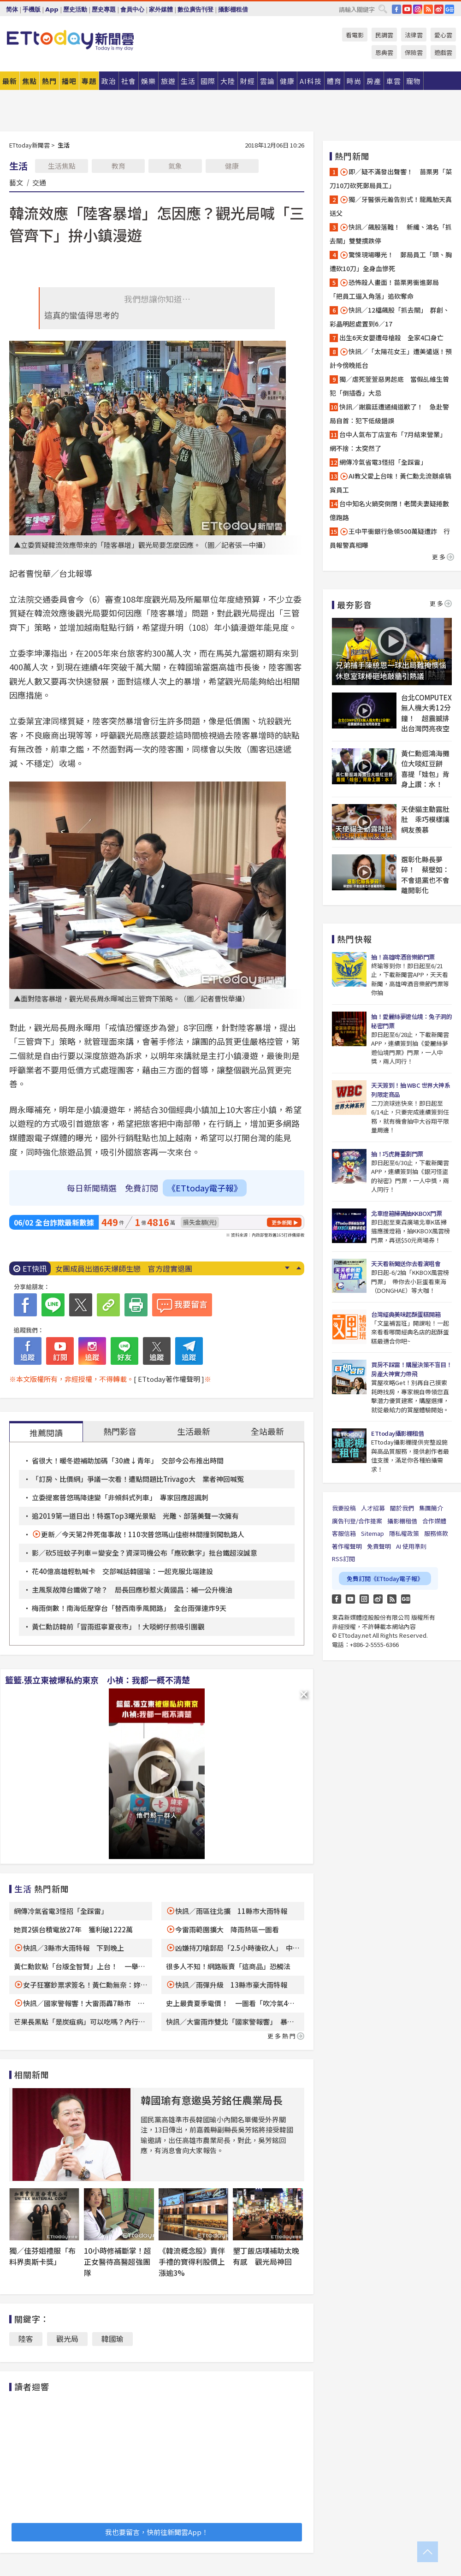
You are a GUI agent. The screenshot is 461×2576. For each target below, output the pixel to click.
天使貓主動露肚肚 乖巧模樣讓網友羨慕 (425, 819)
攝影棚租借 (233, 9)
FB (396, 9)
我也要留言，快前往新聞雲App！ (156, 2532)
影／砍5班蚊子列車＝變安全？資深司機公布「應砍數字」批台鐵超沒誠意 (144, 1552)
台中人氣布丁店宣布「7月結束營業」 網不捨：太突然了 (389, 441)
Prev (298, 1268)
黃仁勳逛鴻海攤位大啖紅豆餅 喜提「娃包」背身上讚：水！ (425, 768)
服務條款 (436, 1533)
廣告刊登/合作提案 (357, 1520)
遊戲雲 (443, 52)
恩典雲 (384, 52)
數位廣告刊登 (195, 9)
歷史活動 (75, 9)
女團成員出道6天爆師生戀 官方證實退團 (123, 1268)
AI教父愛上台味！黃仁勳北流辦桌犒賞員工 (390, 482)
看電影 (355, 34)
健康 (232, 166)
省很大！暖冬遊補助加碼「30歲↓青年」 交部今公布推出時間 (128, 1460)
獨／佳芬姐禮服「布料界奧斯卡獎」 (42, 2256)
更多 (443, 556)
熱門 (49, 81)
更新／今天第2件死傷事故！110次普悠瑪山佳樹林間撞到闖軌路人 (142, 1534)
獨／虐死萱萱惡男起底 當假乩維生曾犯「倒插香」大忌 (389, 385)
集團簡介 (431, 1508)
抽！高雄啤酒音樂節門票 (403, 957)
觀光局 (67, 2338)
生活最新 (193, 1431)
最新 (9, 81)
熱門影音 (119, 1431)
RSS (428, 9)
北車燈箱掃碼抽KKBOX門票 (406, 1213)
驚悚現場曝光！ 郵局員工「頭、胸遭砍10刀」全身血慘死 (391, 261)
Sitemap (372, 1533)
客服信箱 (344, 1533)
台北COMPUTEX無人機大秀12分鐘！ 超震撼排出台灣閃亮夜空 (426, 713)
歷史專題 (104, 9)
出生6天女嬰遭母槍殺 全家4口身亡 (391, 337)
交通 (39, 182)
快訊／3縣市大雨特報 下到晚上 (73, 1948)
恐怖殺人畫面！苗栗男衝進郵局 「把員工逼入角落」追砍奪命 (387, 289)
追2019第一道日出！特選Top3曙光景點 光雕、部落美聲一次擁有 (135, 1516)
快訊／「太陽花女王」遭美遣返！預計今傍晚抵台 (391, 358)
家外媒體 (161, 9)
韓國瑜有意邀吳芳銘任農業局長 (212, 2099)
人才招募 (373, 1508)
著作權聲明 (347, 1546)
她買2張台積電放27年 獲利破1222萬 (73, 1929)
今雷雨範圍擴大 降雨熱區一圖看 (227, 1929)
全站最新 (267, 1431)
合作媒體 (434, 1520)
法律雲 (414, 34)
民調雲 (384, 34)
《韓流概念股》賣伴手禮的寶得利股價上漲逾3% (192, 2261)
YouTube (407, 9)
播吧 (69, 81)
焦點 (29, 81)
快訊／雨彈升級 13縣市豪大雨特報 (231, 1985)
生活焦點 (62, 166)
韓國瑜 (112, 2338)
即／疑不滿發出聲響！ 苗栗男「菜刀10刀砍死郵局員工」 (391, 178)
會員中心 (132, 9)
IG (417, 9)
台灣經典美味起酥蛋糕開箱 (405, 1314)
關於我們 (402, 1508)
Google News (449, 9)
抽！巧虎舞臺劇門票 (397, 1153)
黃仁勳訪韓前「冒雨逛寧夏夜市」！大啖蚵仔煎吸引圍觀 (118, 1626)
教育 (118, 166)
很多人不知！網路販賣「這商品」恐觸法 (228, 1966)
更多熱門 (285, 2035)
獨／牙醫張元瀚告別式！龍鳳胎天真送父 (391, 206)
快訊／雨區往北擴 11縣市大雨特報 (231, 1911)
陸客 (25, 2338)
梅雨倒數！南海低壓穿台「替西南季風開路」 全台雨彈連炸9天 (129, 1608)
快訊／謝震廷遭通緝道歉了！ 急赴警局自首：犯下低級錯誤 (389, 413)
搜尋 (382, 8)
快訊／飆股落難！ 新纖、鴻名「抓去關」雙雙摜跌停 (391, 233)
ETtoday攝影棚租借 (397, 1433)
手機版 (32, 9)
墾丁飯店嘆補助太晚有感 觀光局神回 (266, 2256)
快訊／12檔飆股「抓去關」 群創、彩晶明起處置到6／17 (389, 316)
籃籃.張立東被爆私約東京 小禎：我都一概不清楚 (97, 1680)
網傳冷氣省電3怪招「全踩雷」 (61, 1911)
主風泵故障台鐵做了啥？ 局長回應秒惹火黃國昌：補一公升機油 (132, 1589)
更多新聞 (282, 1222)
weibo (438, 9)
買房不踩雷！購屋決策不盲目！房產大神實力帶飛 (411, 1369)
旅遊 (168, 81)
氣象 (175, 166)
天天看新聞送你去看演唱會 (405, 1263)
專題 (89, 81)
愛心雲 (443, 34)
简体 (12, 9)
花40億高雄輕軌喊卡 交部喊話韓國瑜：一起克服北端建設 (122, 1571)
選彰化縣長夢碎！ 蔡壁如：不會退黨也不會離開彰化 (425, 874)
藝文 (16, 182)
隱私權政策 (404, 1533)
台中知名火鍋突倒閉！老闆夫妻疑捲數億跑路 (389, 510)
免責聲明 (379, 1546)
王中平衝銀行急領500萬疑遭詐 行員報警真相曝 (390, 538)
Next (287, 1268)
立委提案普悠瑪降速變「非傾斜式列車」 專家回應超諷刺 (120, 1497)
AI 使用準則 (411, 1546)
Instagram (364, 1599)
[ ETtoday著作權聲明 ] (169, 1379)
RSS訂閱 (343, 1558)
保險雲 (414, 52)
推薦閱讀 (46, 1433)
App (52, 9)
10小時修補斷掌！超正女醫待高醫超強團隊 (117, 2261)
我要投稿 (344, 1508)
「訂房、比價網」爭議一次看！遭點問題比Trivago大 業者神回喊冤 (138, 1479)
